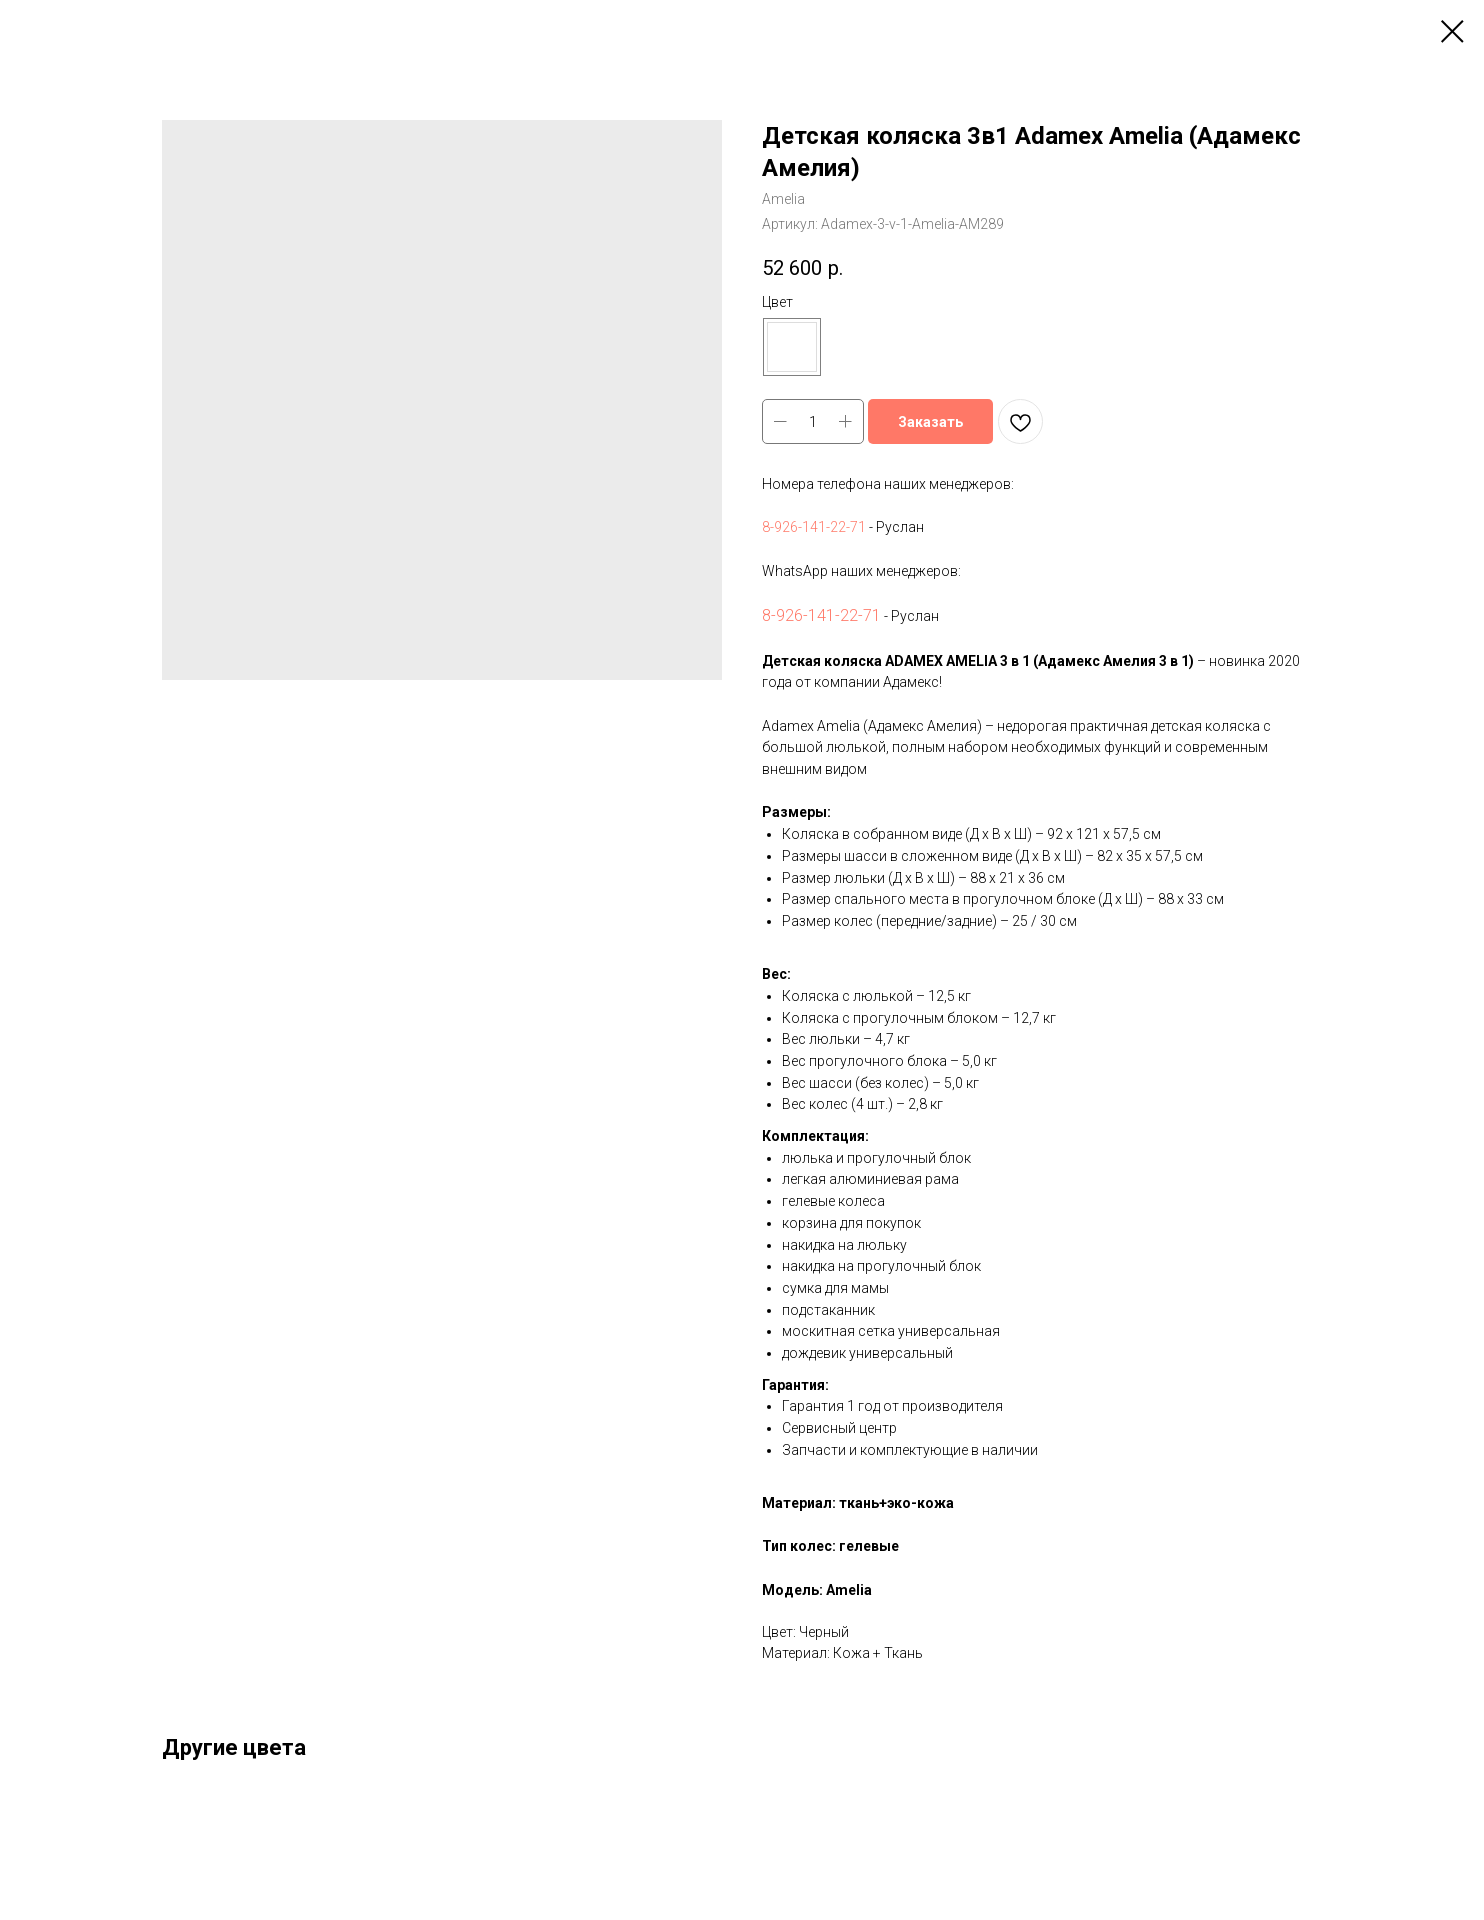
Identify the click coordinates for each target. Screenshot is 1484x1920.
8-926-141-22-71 (814, 527)
